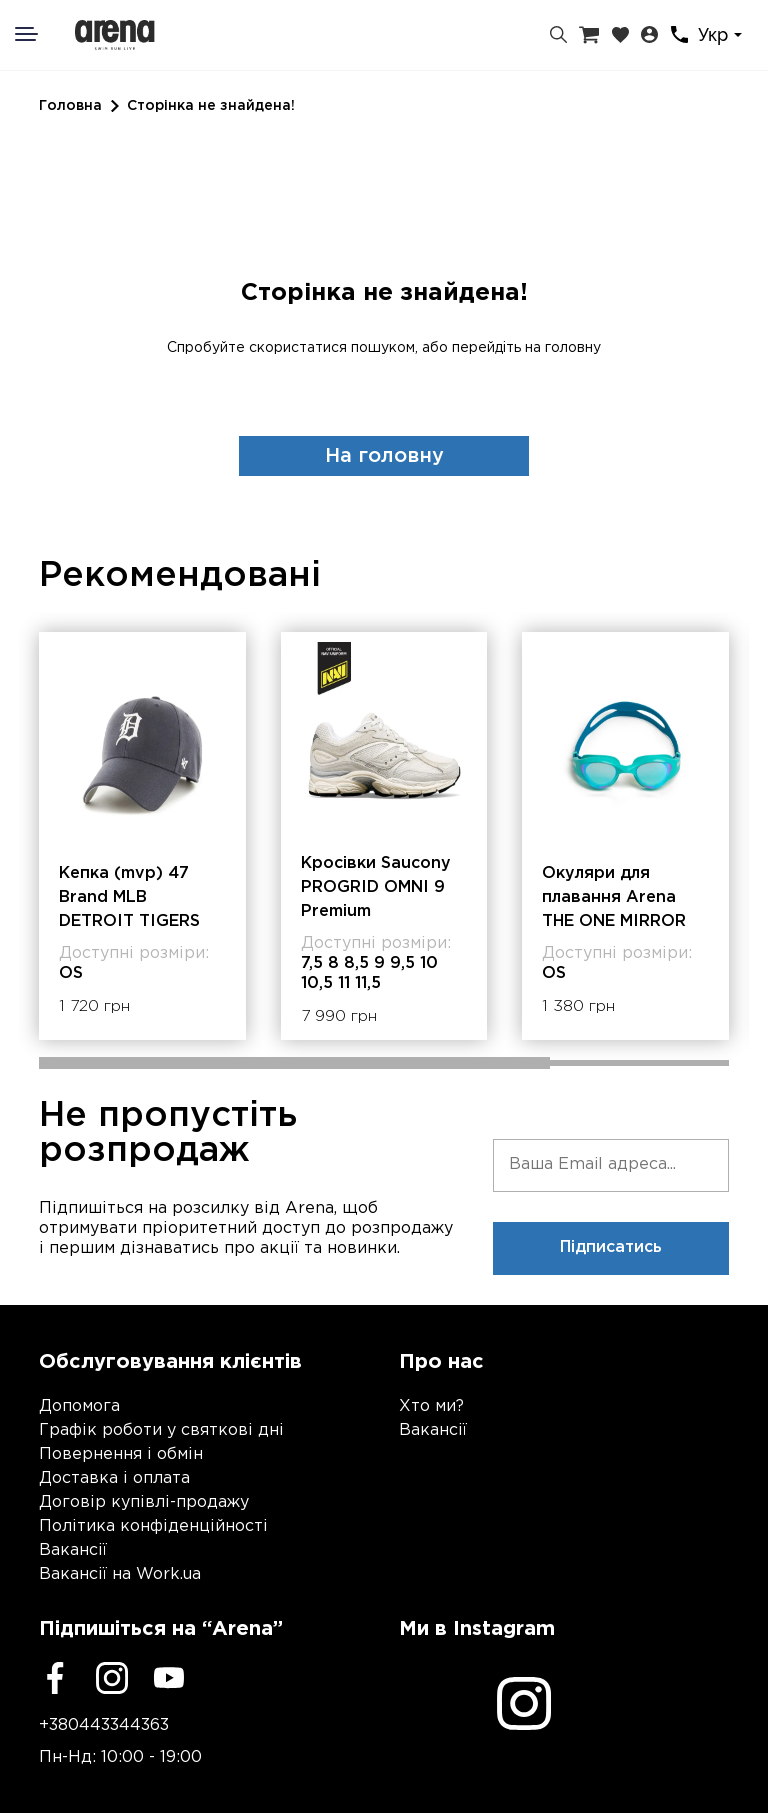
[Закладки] (620, 35)
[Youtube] (169, 1678)
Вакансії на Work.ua (120, 1574)
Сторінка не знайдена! (211, 106)
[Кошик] (589, 35)
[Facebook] (55, 1678)
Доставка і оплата (114, 1478)
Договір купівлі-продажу (144, 1502)
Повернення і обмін (121, 1454)
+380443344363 (104, 1725)
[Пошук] (558, 35)
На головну (384, 456)
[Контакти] (679, 34)
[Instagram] (112, 1678)
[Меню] (39, 34)
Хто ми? (431, 1406)
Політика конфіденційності (153, 1526)
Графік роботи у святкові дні (161, 1430)
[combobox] (723, 35)
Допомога (79, 1406)
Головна (70, 106)
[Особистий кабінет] (649, 35)
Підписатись (611, 1247)
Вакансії (73, 1550)
